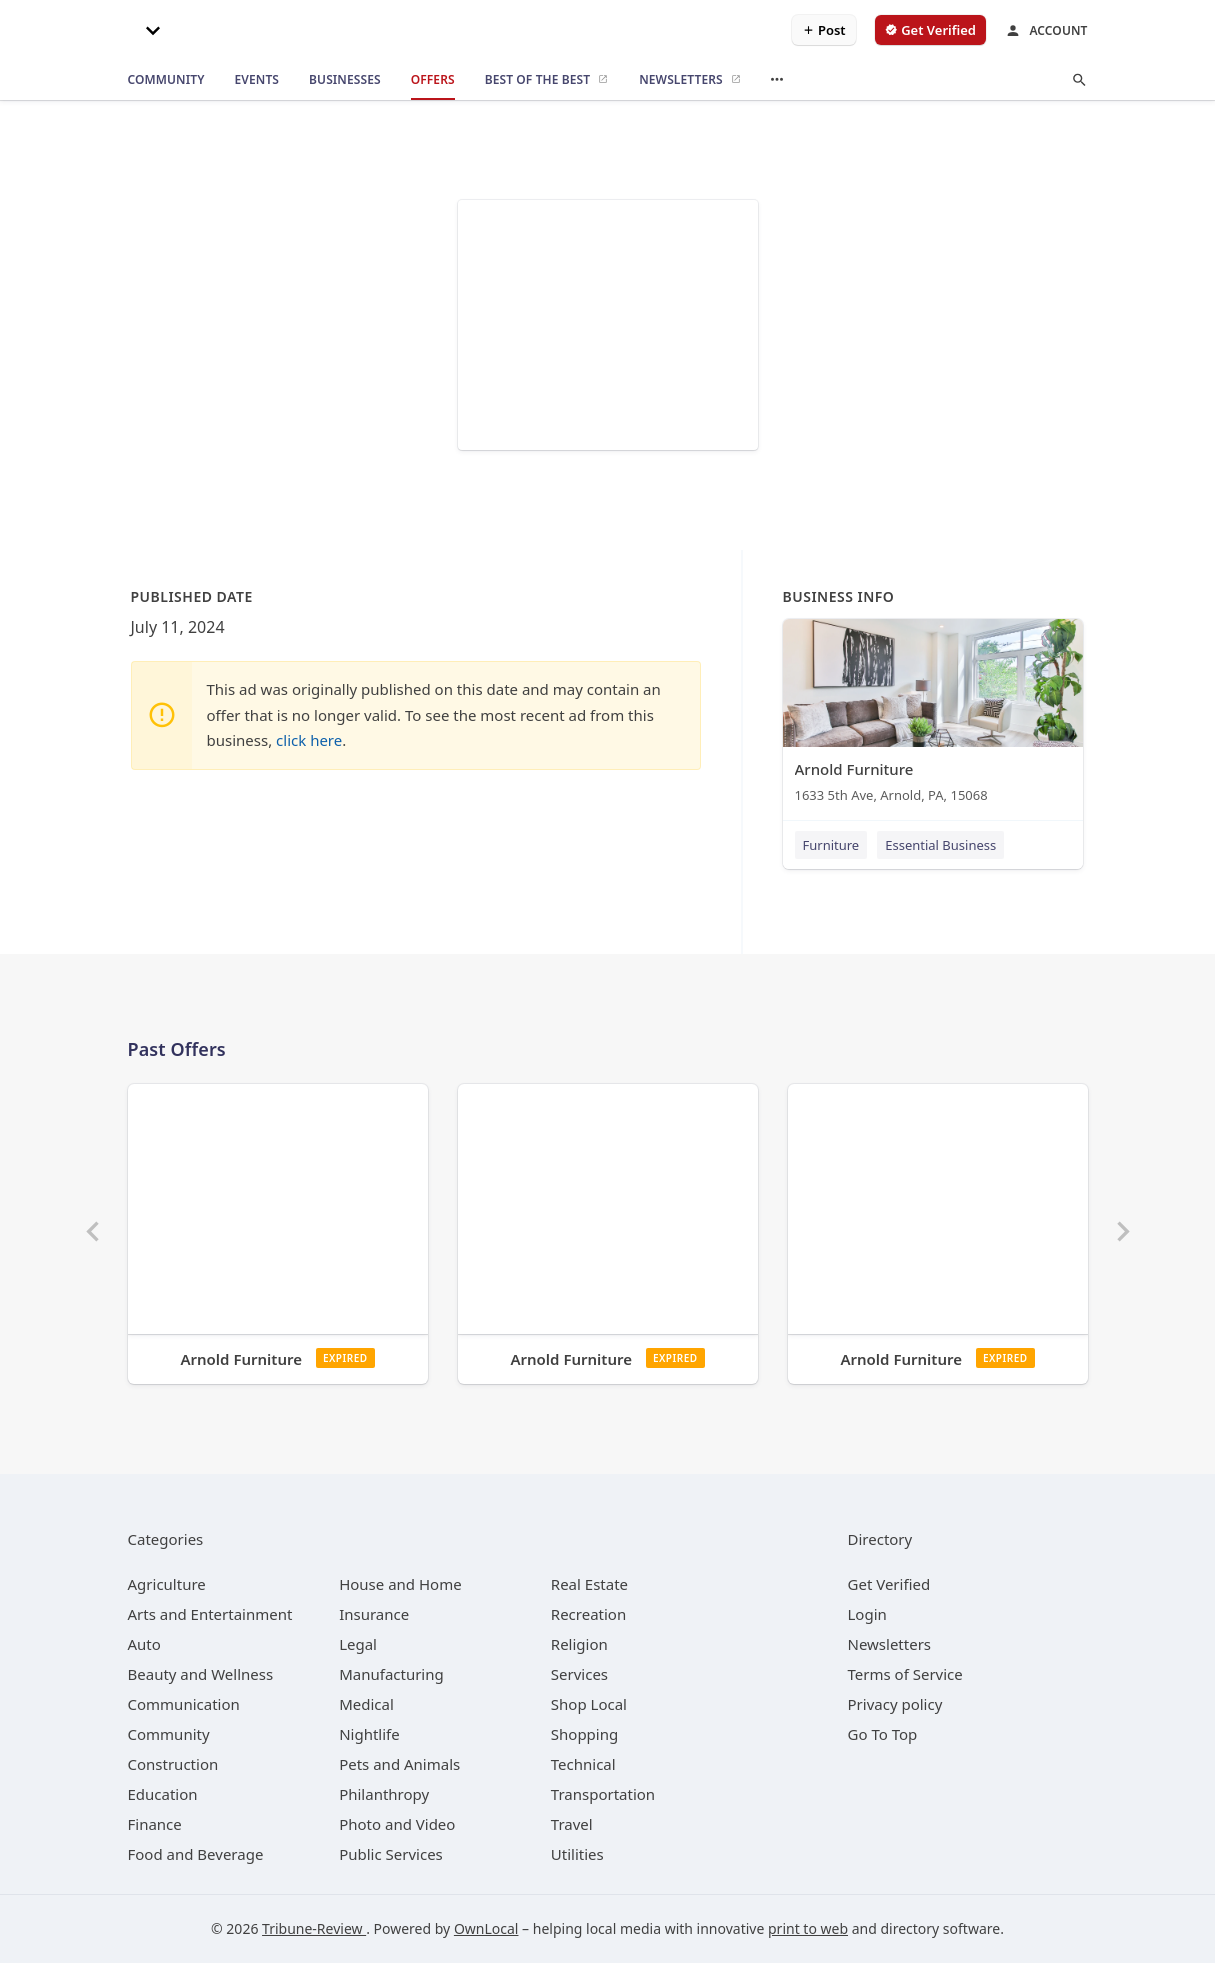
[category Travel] (572, 1824)
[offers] (433, 80)
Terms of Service (905, 1674)
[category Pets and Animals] (399, 1764)
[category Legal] (358, 1644)
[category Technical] (583, 1764)
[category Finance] (155, 1824)
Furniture (831, 845)
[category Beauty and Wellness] (201, 1674)
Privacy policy (895, 1704)
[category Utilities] (577, 1854)
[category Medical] (366, 1704)
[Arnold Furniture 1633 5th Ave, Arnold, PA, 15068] (933, 715)
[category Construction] (173, 1764)
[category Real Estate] (589, 1584)
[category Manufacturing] (391, 1674)
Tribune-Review (314, 1928)
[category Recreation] (588, 1614)
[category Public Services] (391, 1854)
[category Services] (579, 1674)
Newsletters (890, 1644)
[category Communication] (184, 1704)
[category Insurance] (374, 1614)
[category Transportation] (603, 1794)
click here (309, 740)
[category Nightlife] (369, 1734)
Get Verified (889, 1584)
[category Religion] (579, 1644)
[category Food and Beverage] (196, 1854)
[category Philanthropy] (384, 1794)
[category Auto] (144, 1644)
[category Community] (169, 1734)
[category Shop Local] (589, 1704)
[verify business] (930, 30)
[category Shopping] (584, 1734)
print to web (808, 1928)
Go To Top (883, 1734)
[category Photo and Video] (397, 1824)
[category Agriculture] (167, 1584)
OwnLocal (486, 1928)
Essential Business (940, 845)
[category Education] (163, 1794)
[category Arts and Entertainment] (210, 1614)
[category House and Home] (400, 1584)
